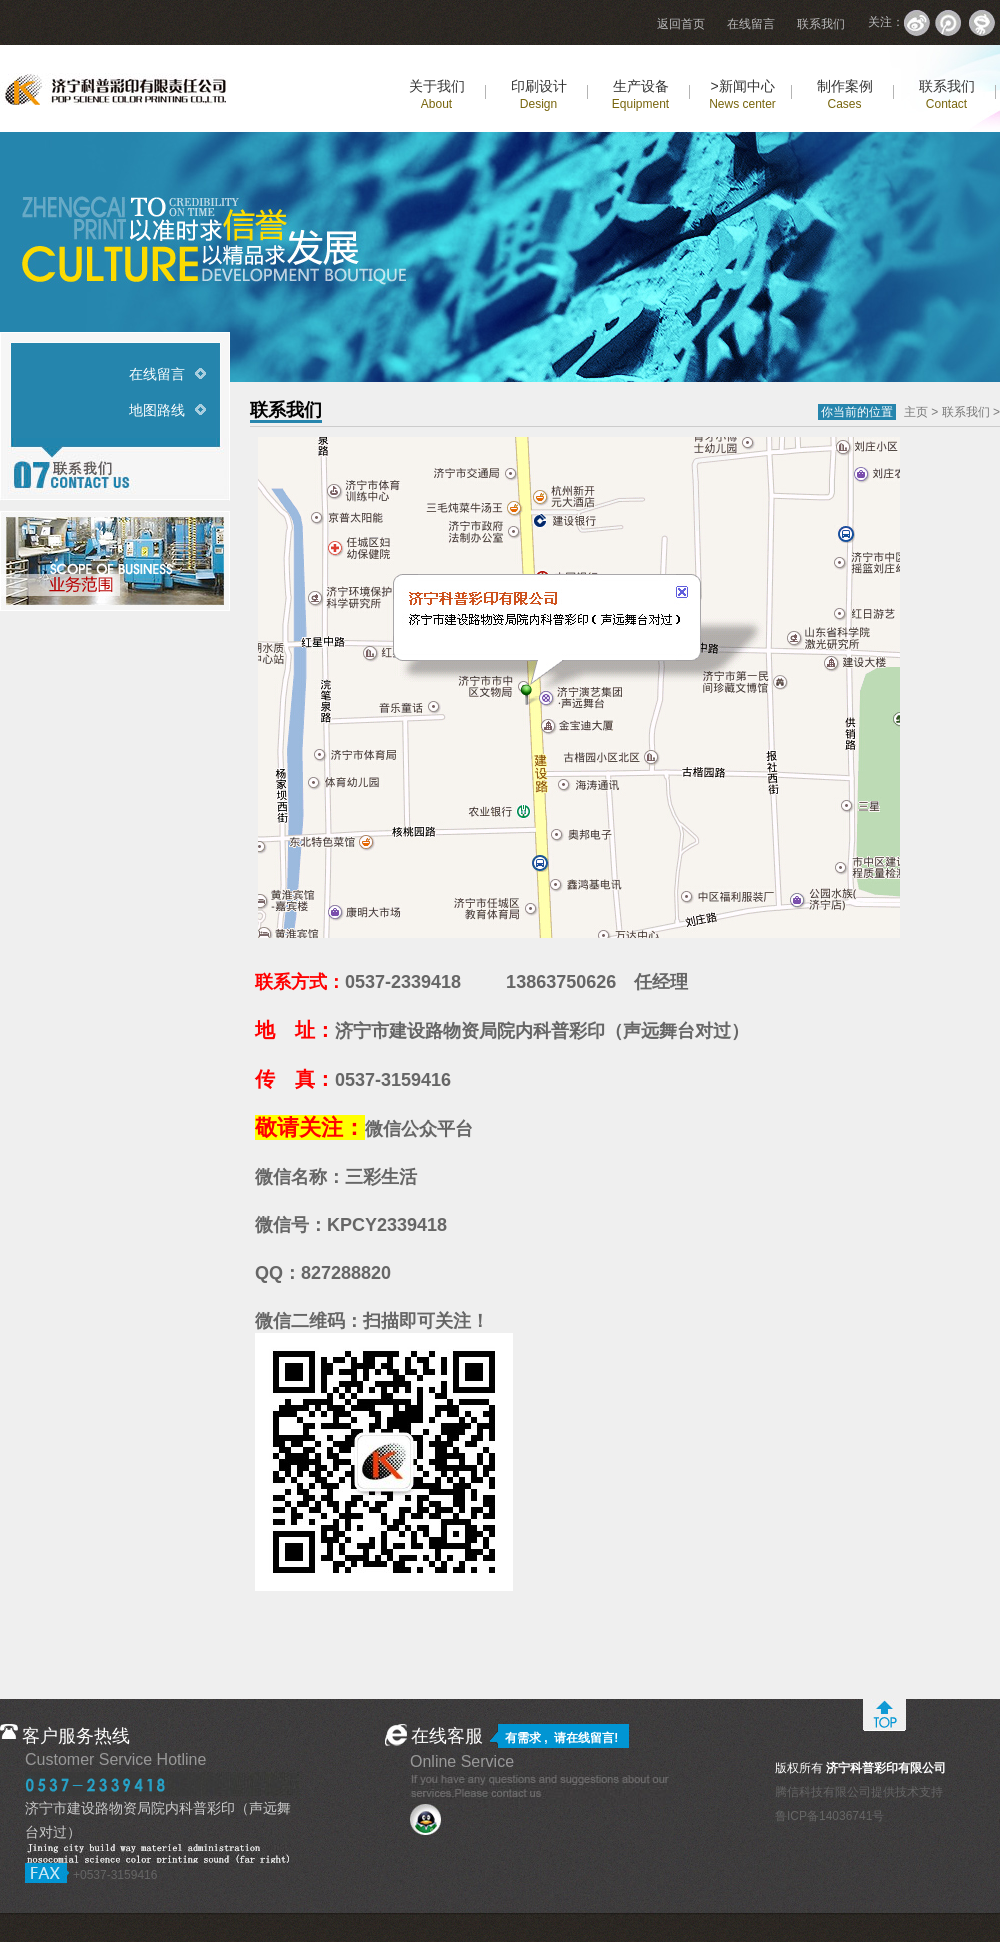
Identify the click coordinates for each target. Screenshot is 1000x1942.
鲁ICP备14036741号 (829, 1816)
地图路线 (157, 410)
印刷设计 (539, 94)
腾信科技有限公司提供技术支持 (859, 1792)
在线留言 (751, 24)
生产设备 (640, 94)
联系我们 (821, 24)
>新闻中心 (742, 94)
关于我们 (437, 94)
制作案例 (845, 94)
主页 (916, 412)
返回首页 (681, 24)
